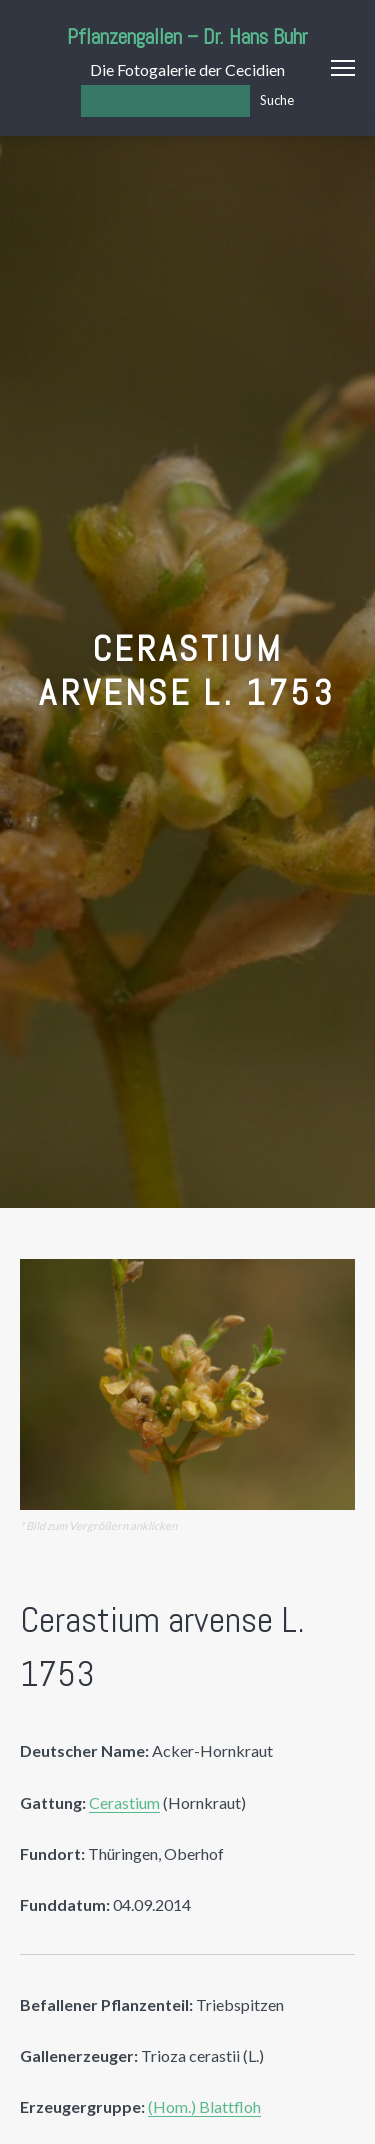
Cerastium (124, 1802)
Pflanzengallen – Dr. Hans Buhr (187, 36)
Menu (343, 68)
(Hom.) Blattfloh (204, 2106)
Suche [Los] (277, 100)
